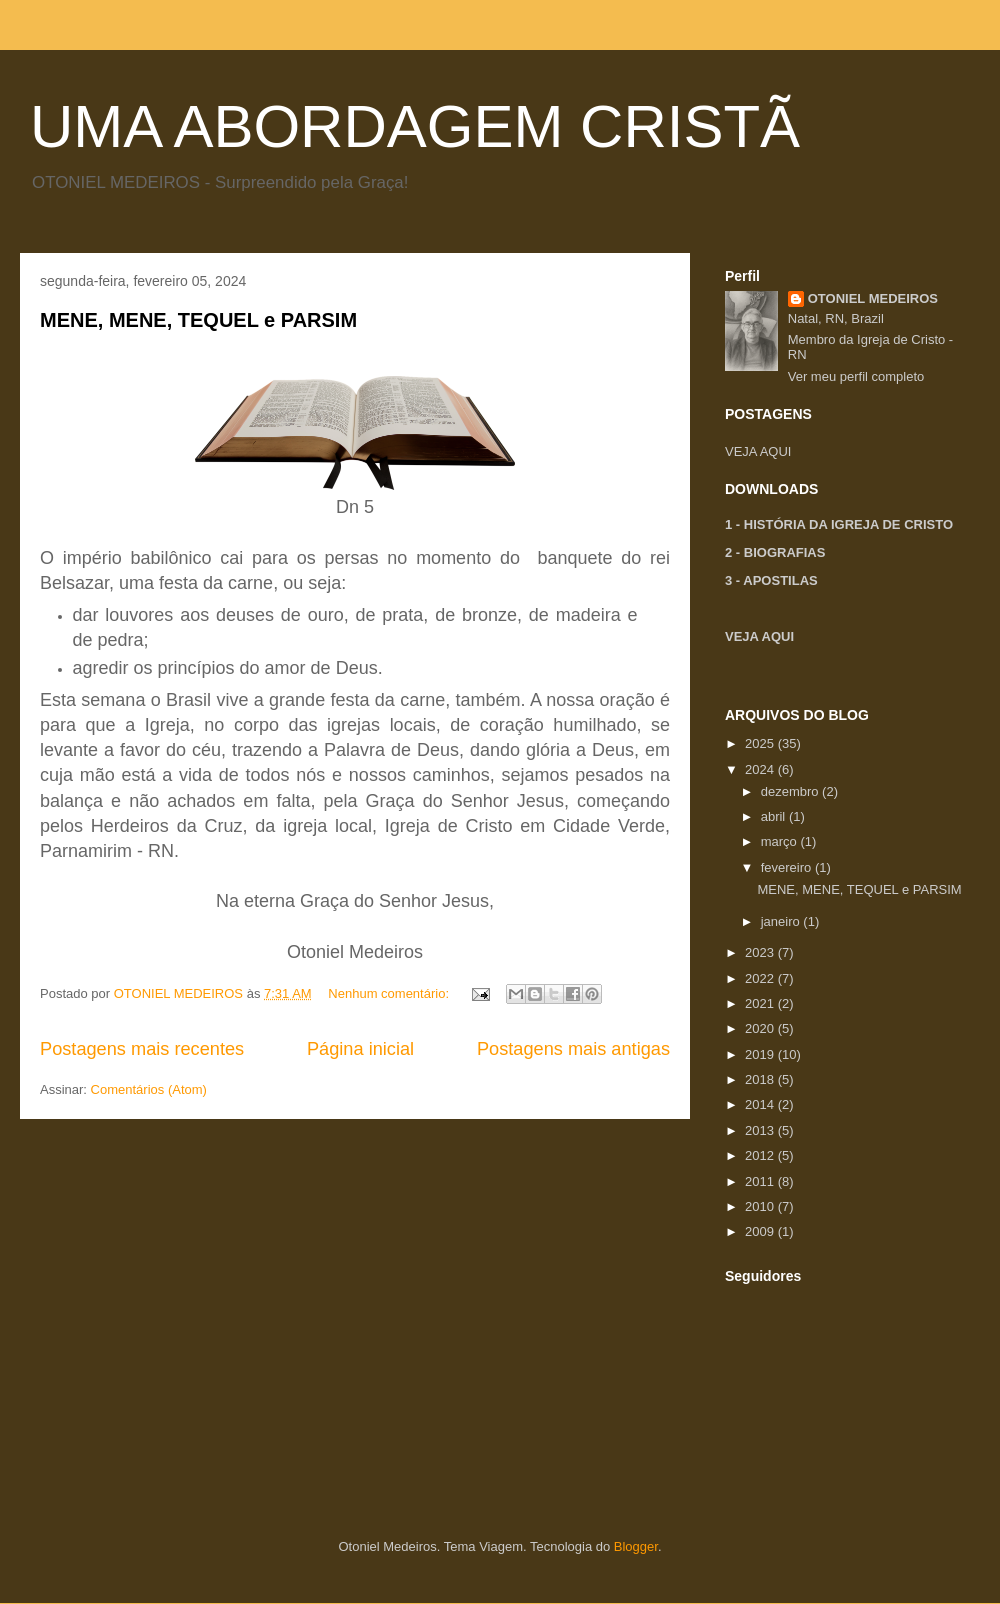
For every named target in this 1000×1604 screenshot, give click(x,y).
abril (775, 816)
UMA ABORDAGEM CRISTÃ (415, 126)
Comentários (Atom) (149, 1089)
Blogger (636, 1546)
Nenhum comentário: (390, 993)
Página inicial (360, 1049)
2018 (761, 1079)
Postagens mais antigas (573, 1049)
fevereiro (788, 867)
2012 (761, 1155)
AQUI (776, 451)
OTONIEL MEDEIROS (873, 298)
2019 (761, 1054)
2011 (761, 1181)
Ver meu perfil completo (856, 376)
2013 (761, 1130)
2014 (761, 1104)
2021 (761, 1003)
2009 (761, 1231)
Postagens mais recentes (142, 1049)
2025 (761, 743)
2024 (761, 769)
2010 (761, 1206)
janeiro (782, 921)
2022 (761, 978)
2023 (761, 952)
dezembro (791, 791)
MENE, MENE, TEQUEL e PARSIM (198, 320)
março (781, 841)
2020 (761, 1028)
